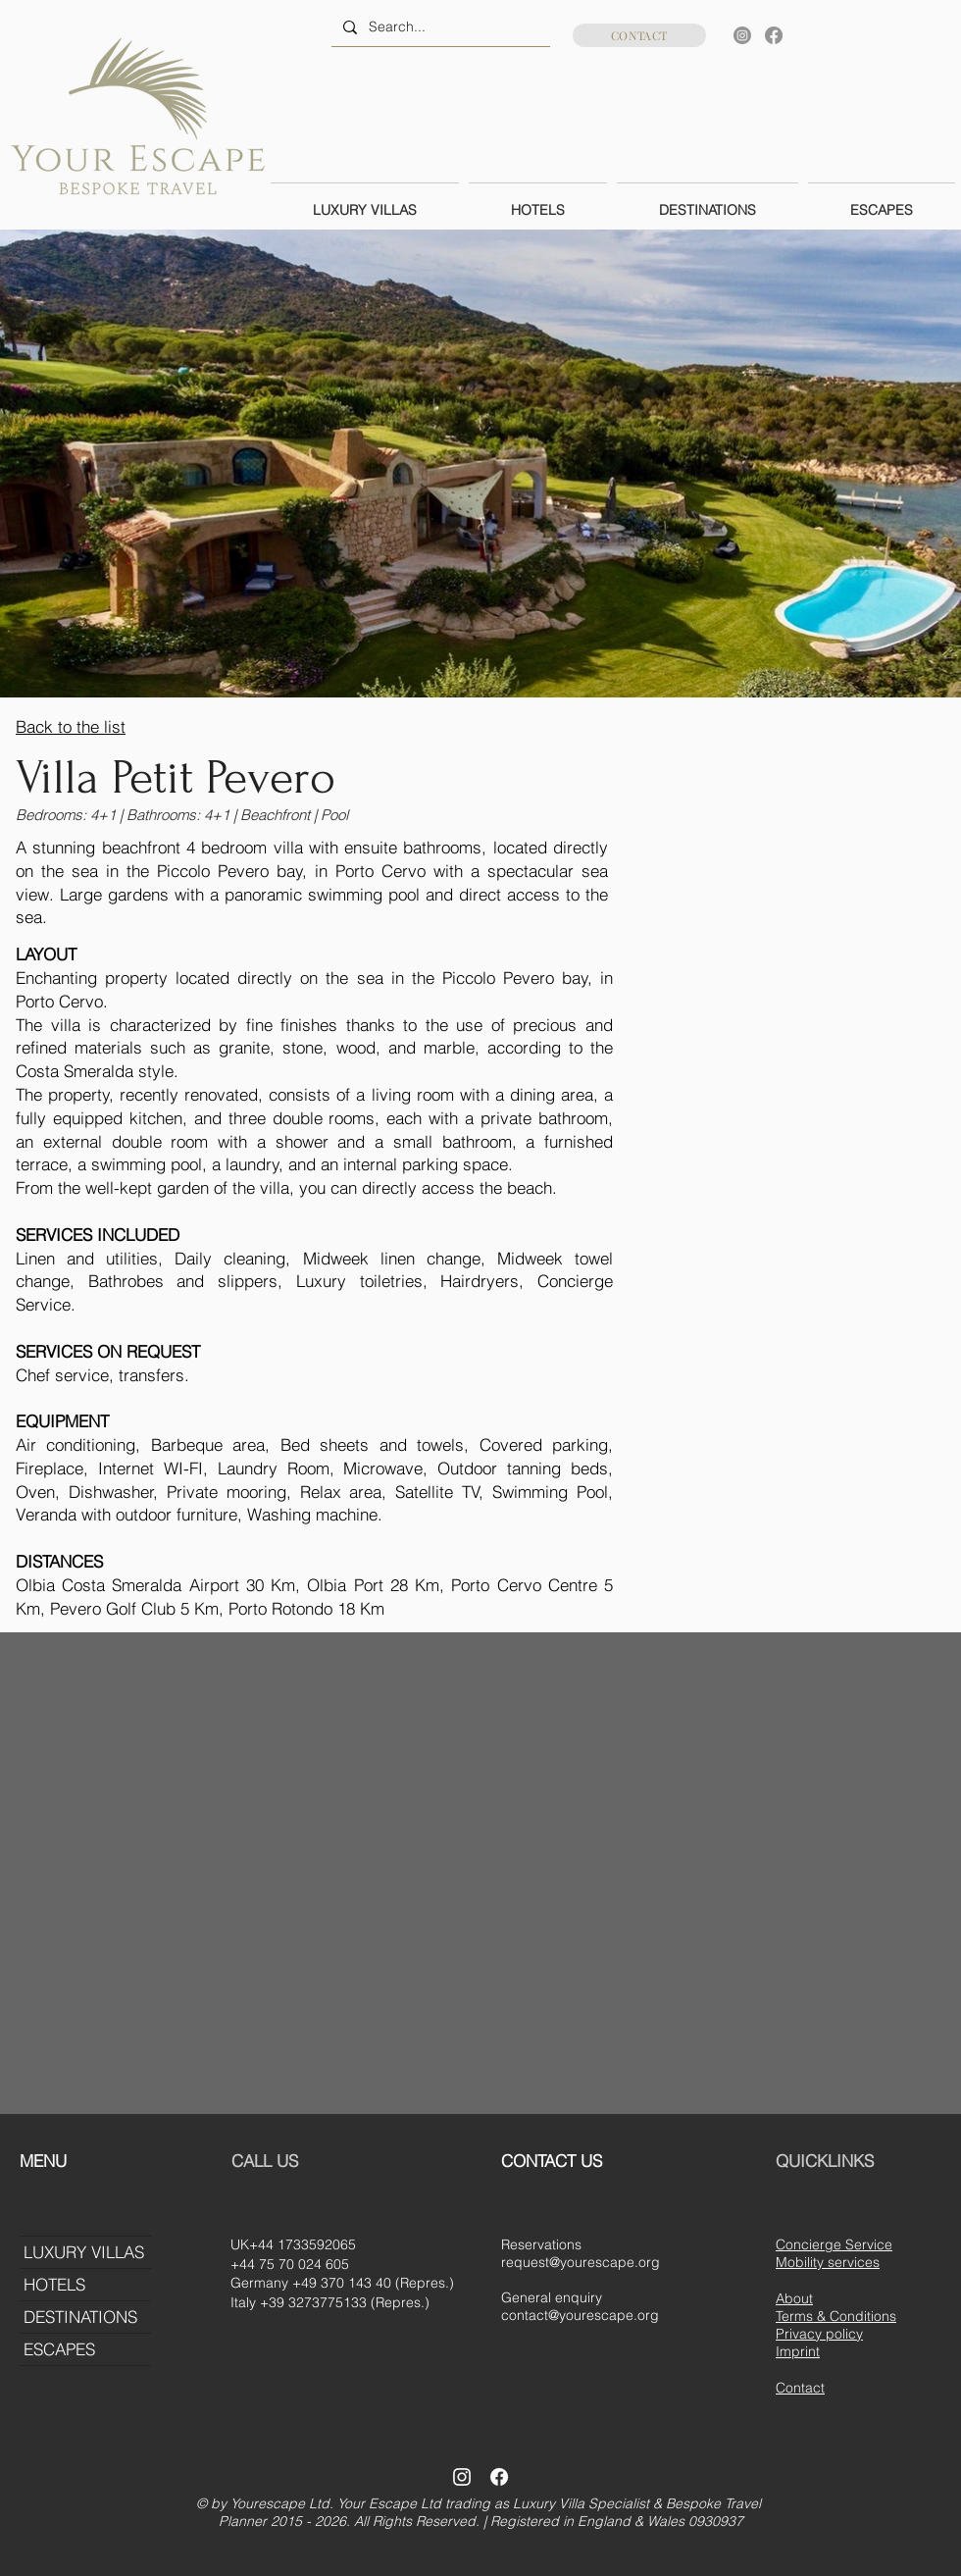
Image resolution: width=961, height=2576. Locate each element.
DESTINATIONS (80, 2316)
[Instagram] (742, 35)
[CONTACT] (639, 35)
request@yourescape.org (580, 2262)
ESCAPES (59, 2349)
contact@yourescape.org (580, 2315)
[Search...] (439, 27)
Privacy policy (819, 2334)
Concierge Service (834, 2244)
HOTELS (54, 2284)
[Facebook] (774, 35)
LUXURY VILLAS (84, 2251)
